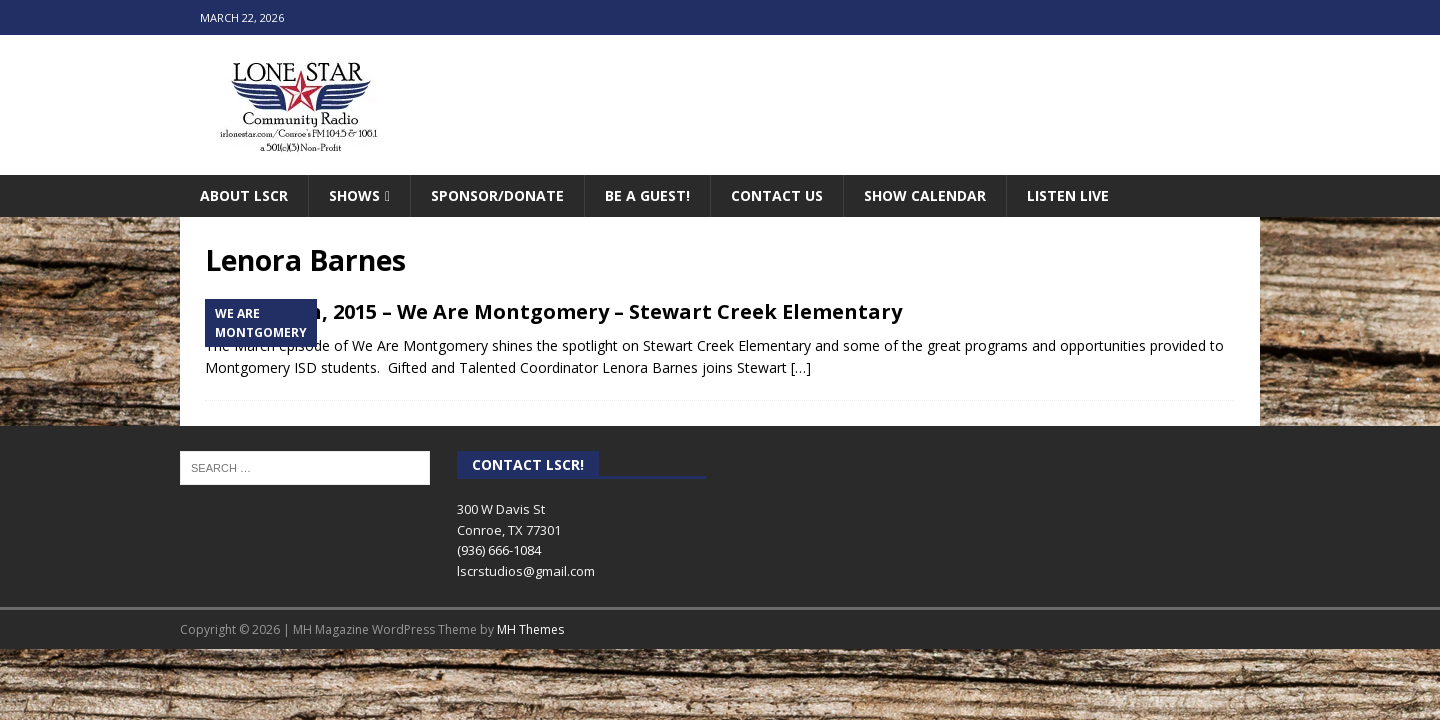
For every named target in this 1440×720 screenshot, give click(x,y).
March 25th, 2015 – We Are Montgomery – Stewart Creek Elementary (553, 311)
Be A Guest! (647, 195)
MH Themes (530, 629)
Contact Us (777, 195)
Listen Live (1068, 195)
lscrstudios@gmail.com (526, 571)
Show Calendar (925, 195)
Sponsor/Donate (497, 195)
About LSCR (244, 195)
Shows (354, 195)
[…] (801, 367)
